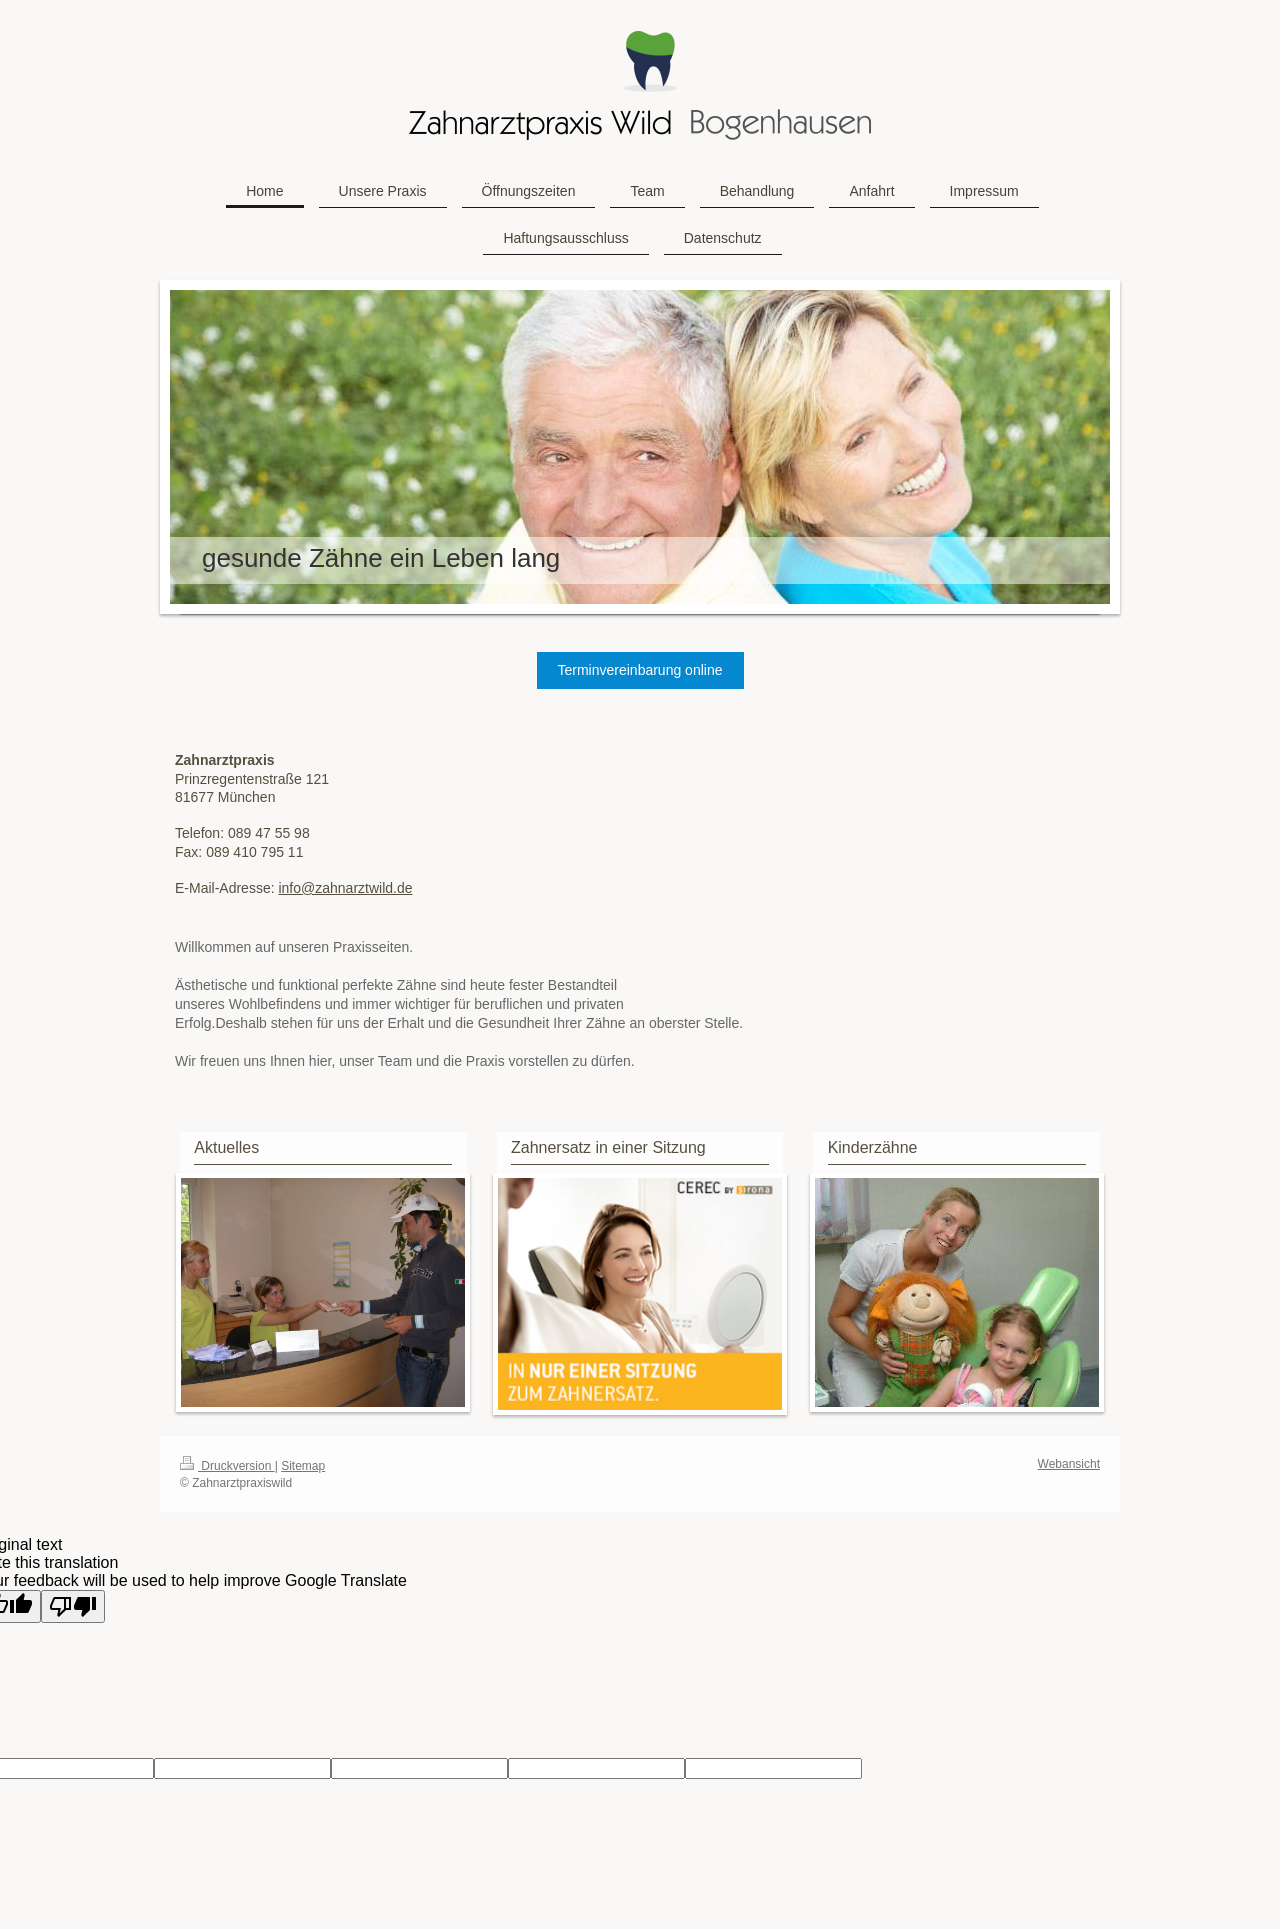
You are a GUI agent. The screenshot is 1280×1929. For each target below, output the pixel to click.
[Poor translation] (73, 1606)
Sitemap (303, 1466)
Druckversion (227, 1466)
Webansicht (1069, 1464)
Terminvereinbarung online (640, 670)
